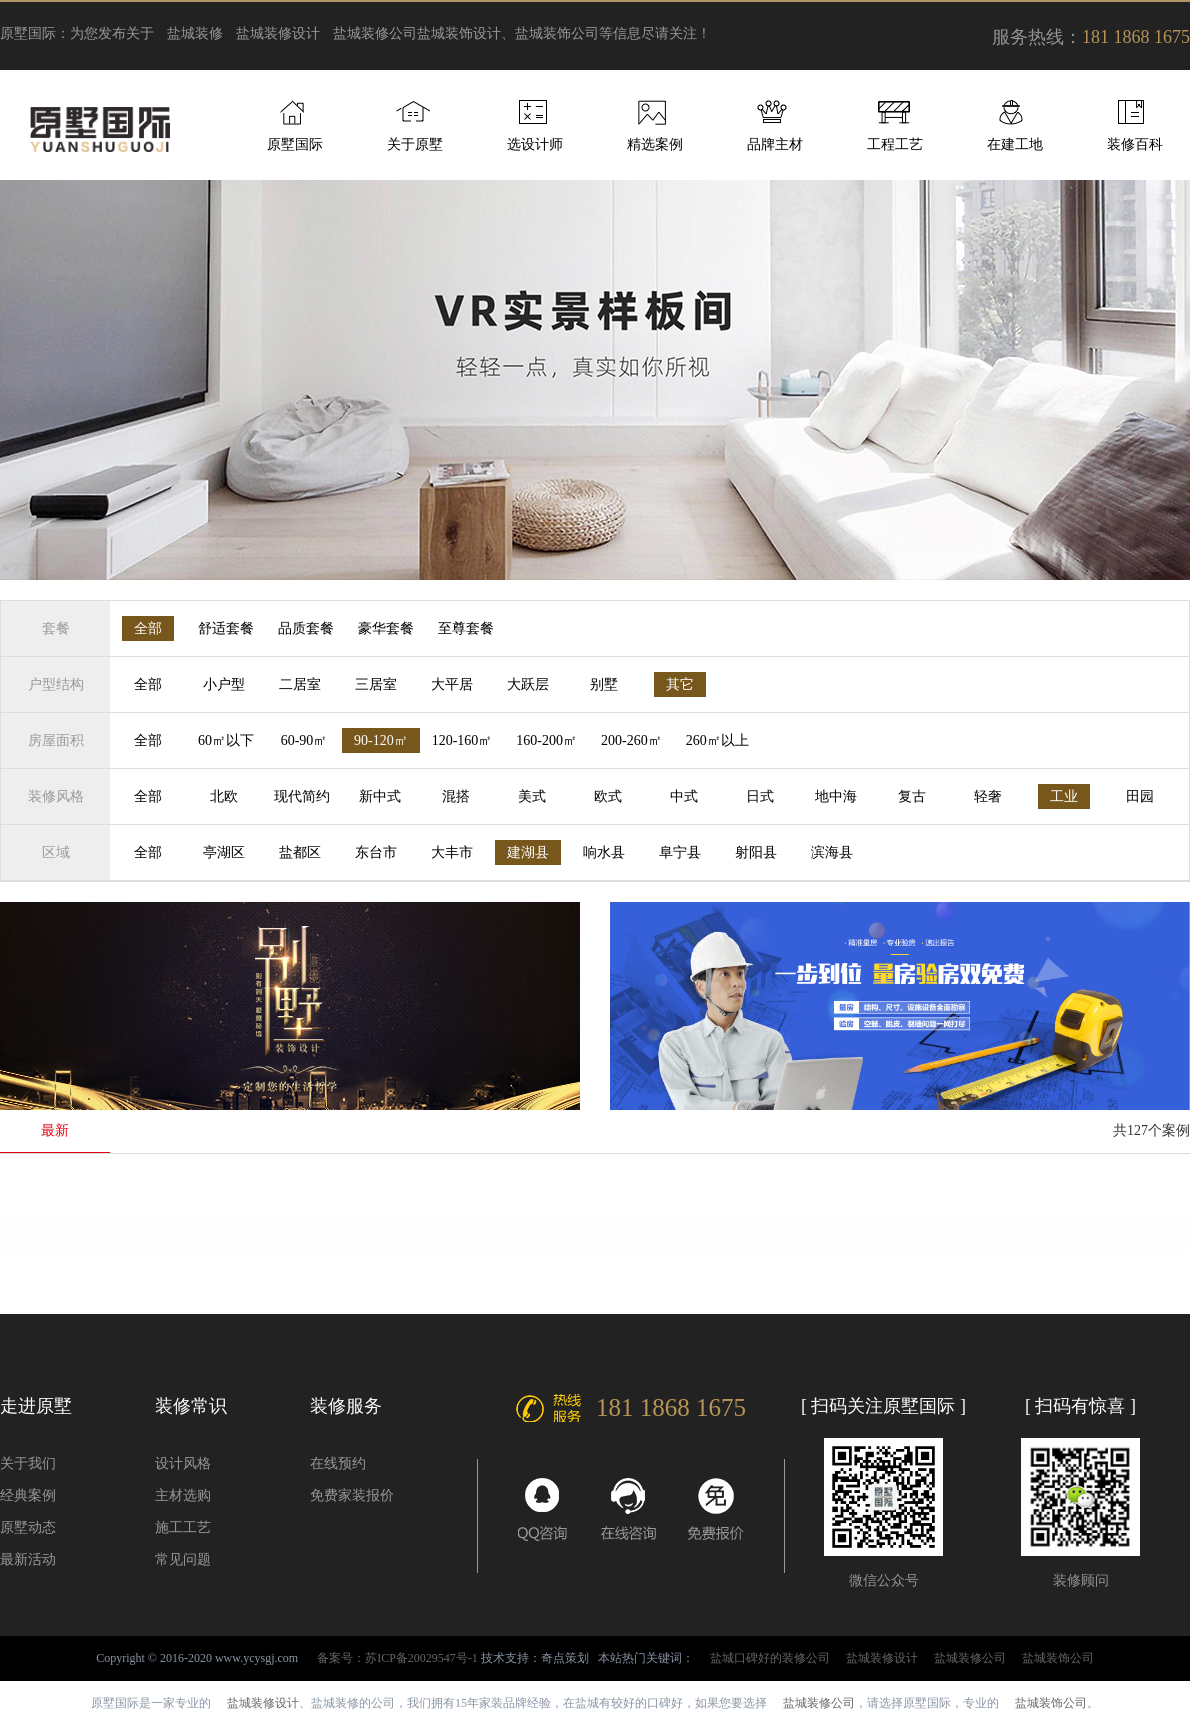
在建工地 (1015, 144)
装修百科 (1135, 144)
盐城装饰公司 (1058, 1658)
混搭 (456, 796)
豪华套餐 (386, 628)
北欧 (224, 796)
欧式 (608, 796)
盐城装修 (195, 33)
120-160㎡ (462, 740)
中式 (684, 796)
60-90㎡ (304, 740)
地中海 (836, 796)
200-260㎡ (631, 740)
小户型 (224, 684)
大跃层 (528, 684)
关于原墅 (415, 144)
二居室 (300, 684)
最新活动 (28, 1559)
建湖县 (528, 852)
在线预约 (338, 1463)
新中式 (380, 796)
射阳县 (756, 852)
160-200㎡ (546, 740)
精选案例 (655, 144)
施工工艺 (183, 1527)
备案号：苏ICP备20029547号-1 (397, 1658)
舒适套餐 (226, 628)
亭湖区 (224, 852)
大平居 (452, 684)
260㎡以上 (717, 740)
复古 (912, 796)
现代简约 (302, 796)
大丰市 (452, 852)
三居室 (376, 684)
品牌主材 (775, 144)
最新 (55, 1130)
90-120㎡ (381, 740)
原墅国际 (295, 144)
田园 (1140, 796)
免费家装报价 (352, 1495)
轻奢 (988, 796)
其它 (680, 684)
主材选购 (183, 1495)
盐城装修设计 (278, 33)
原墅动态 (28, 1527)
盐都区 (300, 852)
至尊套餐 (466, 628)
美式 (532, 796)
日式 (760, 796)
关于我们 (28, 1463)
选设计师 (535, 144)
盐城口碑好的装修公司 (770, 1658)
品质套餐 (306, 628)
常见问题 (183, 1559)
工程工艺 (895, 144)
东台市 (376, 852)
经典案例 (28, 1495)
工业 (1064, 796)
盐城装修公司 (375, 33)
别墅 (604, 684)
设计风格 (183, 1463)
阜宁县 (680, 852)
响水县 (604, 852)
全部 (148, 628)
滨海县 (832, 852)
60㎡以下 (226, 740)
